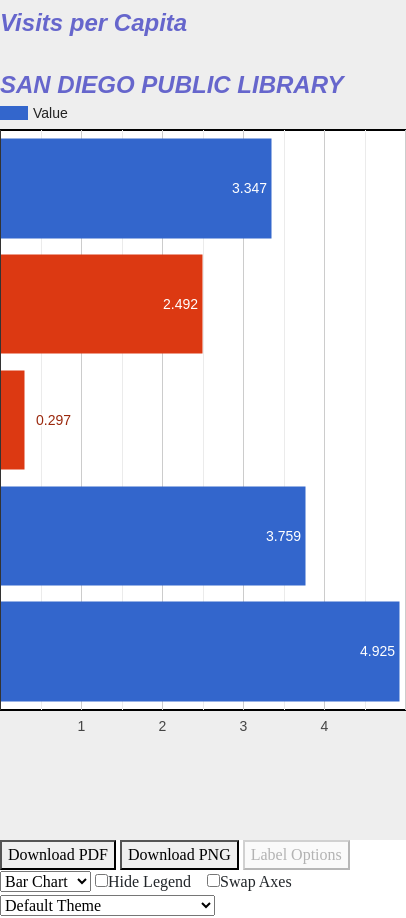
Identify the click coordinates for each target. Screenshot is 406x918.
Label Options (296, 854)
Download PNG (179, 854)
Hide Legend (143, 881)
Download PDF (58, 854)
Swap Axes (249, 881)
